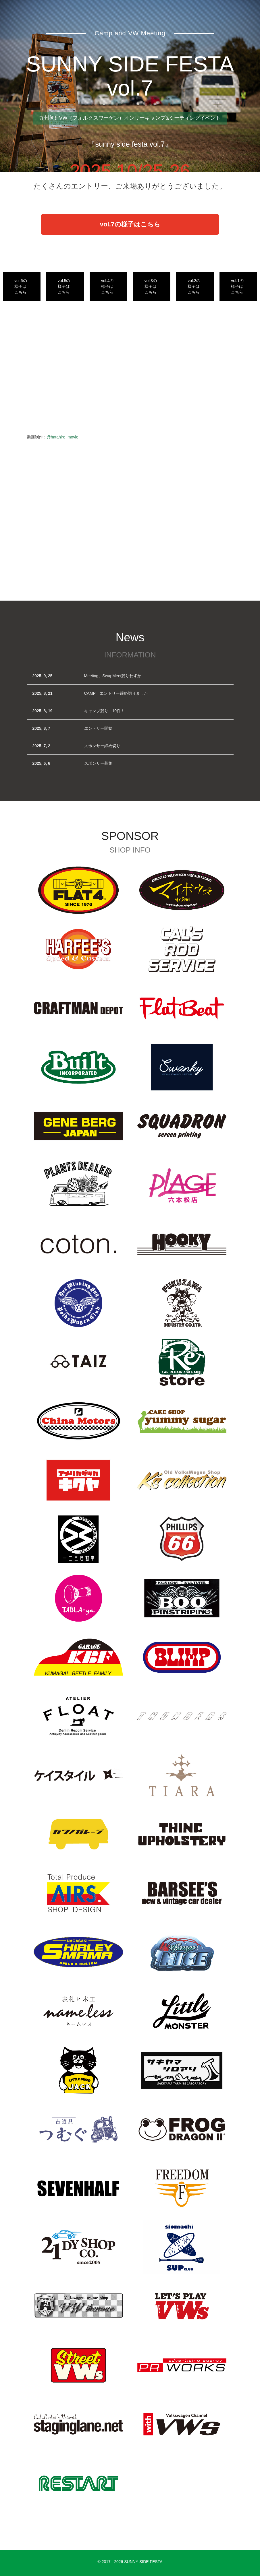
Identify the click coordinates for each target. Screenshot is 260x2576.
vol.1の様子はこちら (237, 286)
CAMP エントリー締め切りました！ (118, 693)
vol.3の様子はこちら (151, 286)
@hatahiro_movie (62, 437)
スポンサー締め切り (102, 746)
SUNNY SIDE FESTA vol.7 (130, 76)
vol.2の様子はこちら (194, 286)
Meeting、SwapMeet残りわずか (113, 675)
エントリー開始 (98, 728)
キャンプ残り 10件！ (104, 710)
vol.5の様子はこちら (64, 286)
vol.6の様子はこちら (20, 286)
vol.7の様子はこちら (130, 224)
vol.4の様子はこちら (107, 286)
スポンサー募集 (98, 763)
